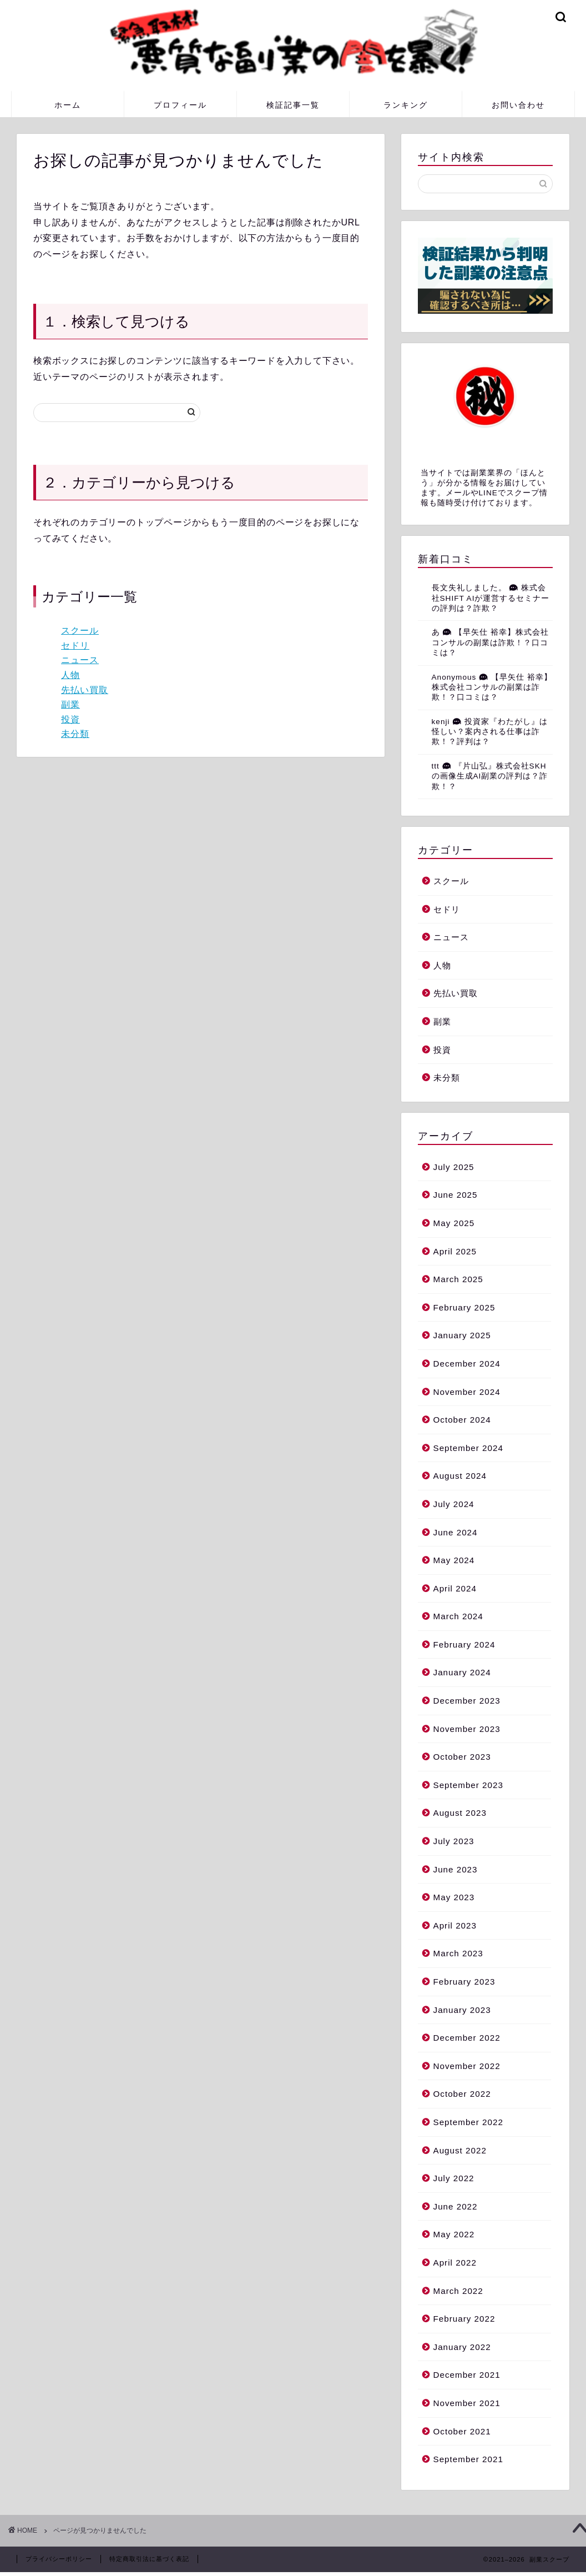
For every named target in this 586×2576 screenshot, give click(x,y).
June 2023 (455, 1869)
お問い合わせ (518, 105)
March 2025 (458, 1279)
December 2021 (467, 2374)
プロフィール (180, 105)
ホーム (67, 105)
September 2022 (468, 2122)
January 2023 (462, 2010)
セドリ (75, 645)
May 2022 (454, 2234)
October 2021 (462, 2431)
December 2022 (467, 2037)
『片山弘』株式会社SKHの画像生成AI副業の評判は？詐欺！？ (490, 776)
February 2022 (464, 2318)
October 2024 (462, 1419)
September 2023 (468, 1785)
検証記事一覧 (293, 105)
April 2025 (455, 1251)
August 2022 (460, 2150)
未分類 (75, 734)
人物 (70, 675)
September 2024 (468, 1448)
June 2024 (455, 1532)
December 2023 (467, 1700)
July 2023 (453, 1841)
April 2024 (455, 1588)
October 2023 (462, 1756)
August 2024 (460, 1475)
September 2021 (468, 2459)
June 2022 (455, 2206)
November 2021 (467, 2403)
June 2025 (455, 1194)
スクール (80, 630)
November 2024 (467, 1392)
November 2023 (467, 1729)
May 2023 (454, 1897)
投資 (70, 719)
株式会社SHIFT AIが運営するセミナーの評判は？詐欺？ (491, 598)
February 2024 (464, 1644)
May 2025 (454, 1223)
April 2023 (455, 1925)
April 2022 (455, 2262)
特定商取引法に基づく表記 (149, 2558)
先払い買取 (84, 690)
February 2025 (464, 1307)
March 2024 (458, 1616)
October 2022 (462, 2093)
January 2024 (462, 1672)
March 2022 (458, 2291)
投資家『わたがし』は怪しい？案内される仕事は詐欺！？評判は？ (490, 731)
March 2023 (458, 1953)
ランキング (405, 105)
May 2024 (454, 1560)
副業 (70, 704)
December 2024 (467, 1363)
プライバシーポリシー (59, 2558)
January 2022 (462, 2347)
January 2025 (462, 1335)
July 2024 (453, 1504)
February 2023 (464, 1981)
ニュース (80, 660)
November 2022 (467, 2066)
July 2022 (453, 2178)
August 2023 (460, 1812)
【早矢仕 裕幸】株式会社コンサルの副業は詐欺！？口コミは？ (490, 642)
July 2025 (453, 1167)
